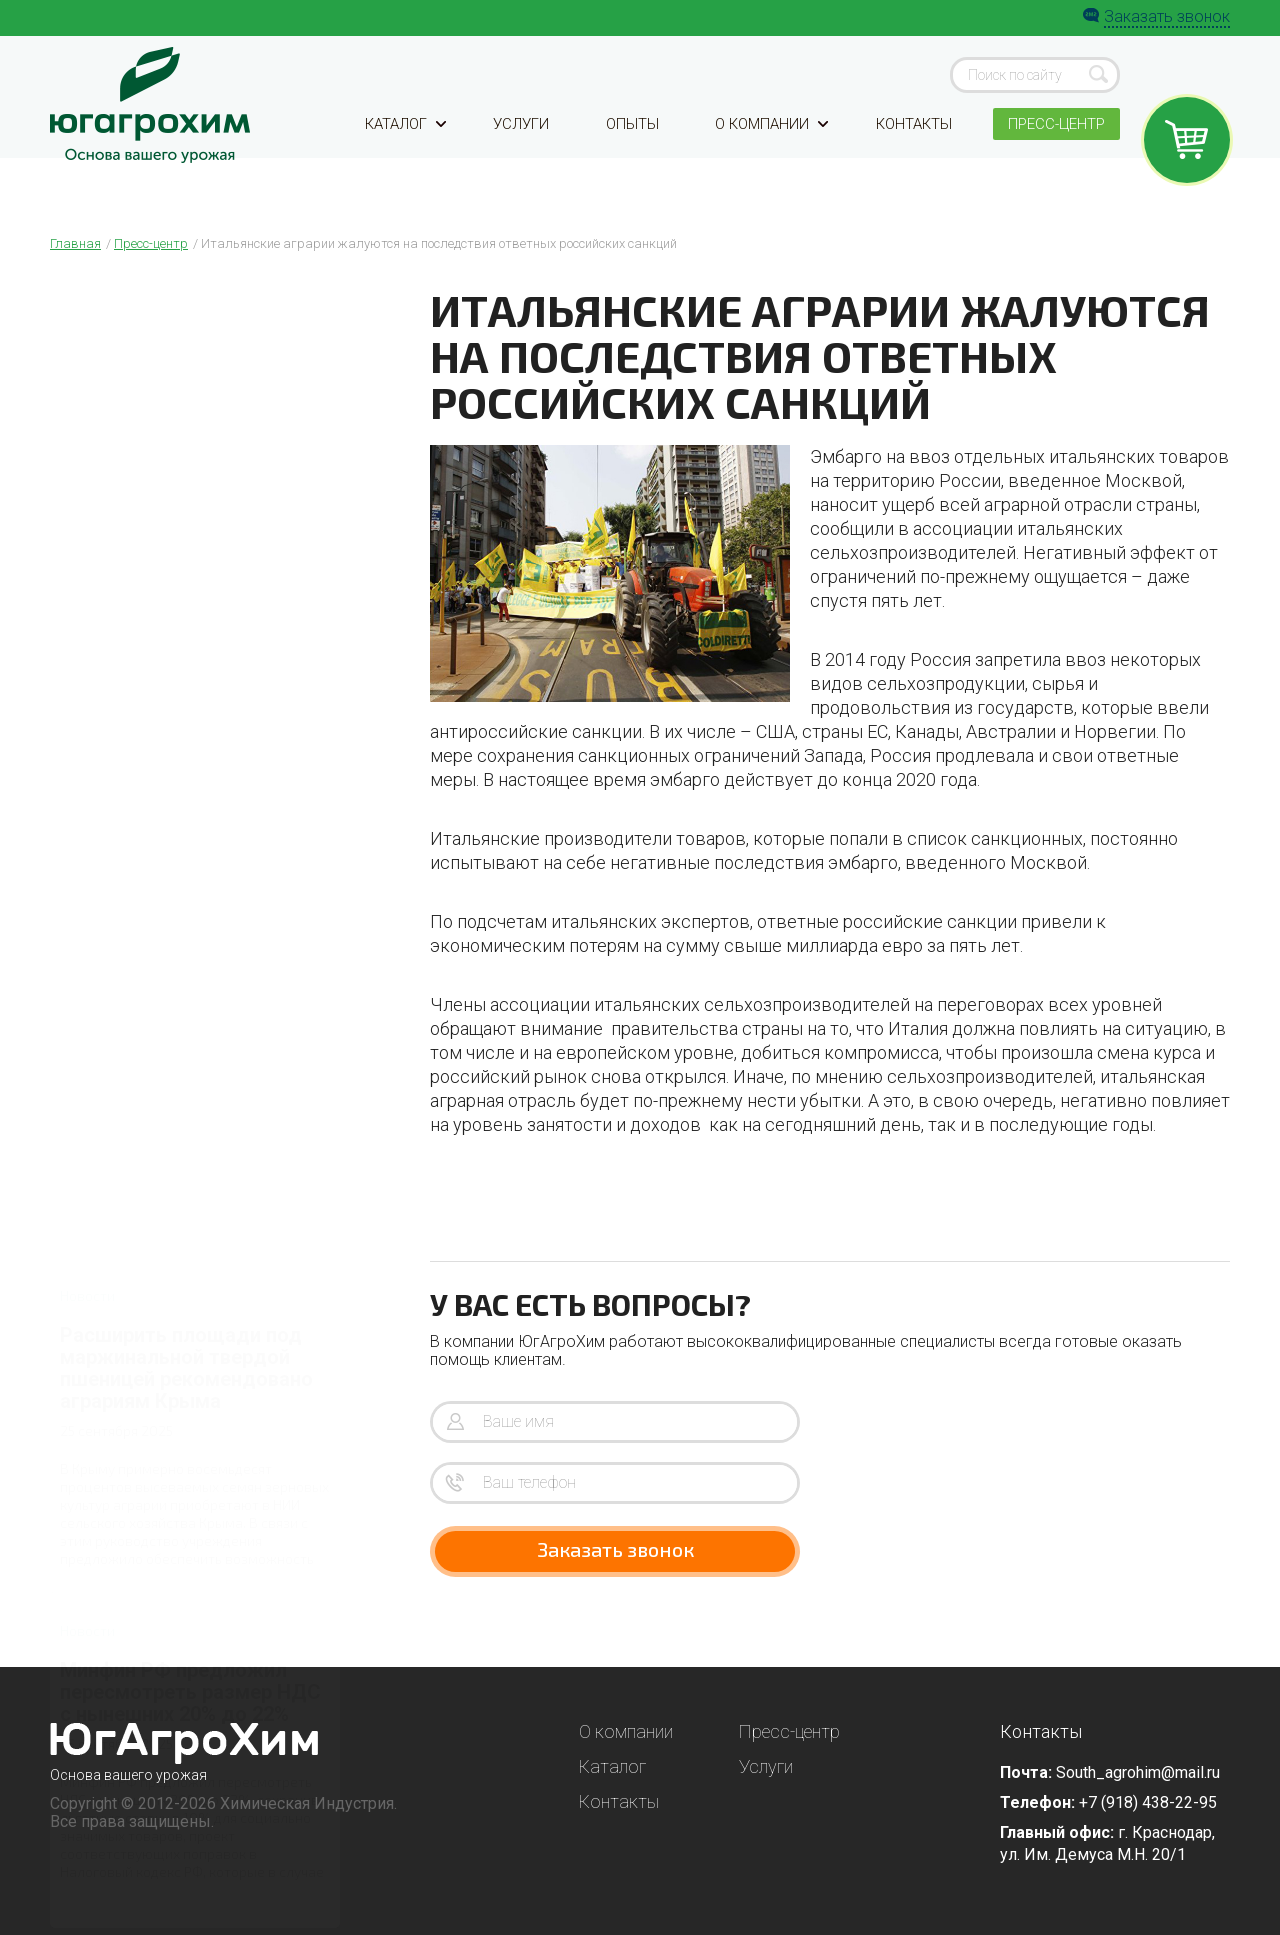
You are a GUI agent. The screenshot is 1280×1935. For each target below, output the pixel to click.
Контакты (910, 152)
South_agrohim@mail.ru (1138, 1772)
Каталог (408, 152)
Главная (75, 243)
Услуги (522, 152)
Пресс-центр (1053, 152)
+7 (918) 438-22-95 (1148, 1802)
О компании (768, 152)
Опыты (631, 152)
